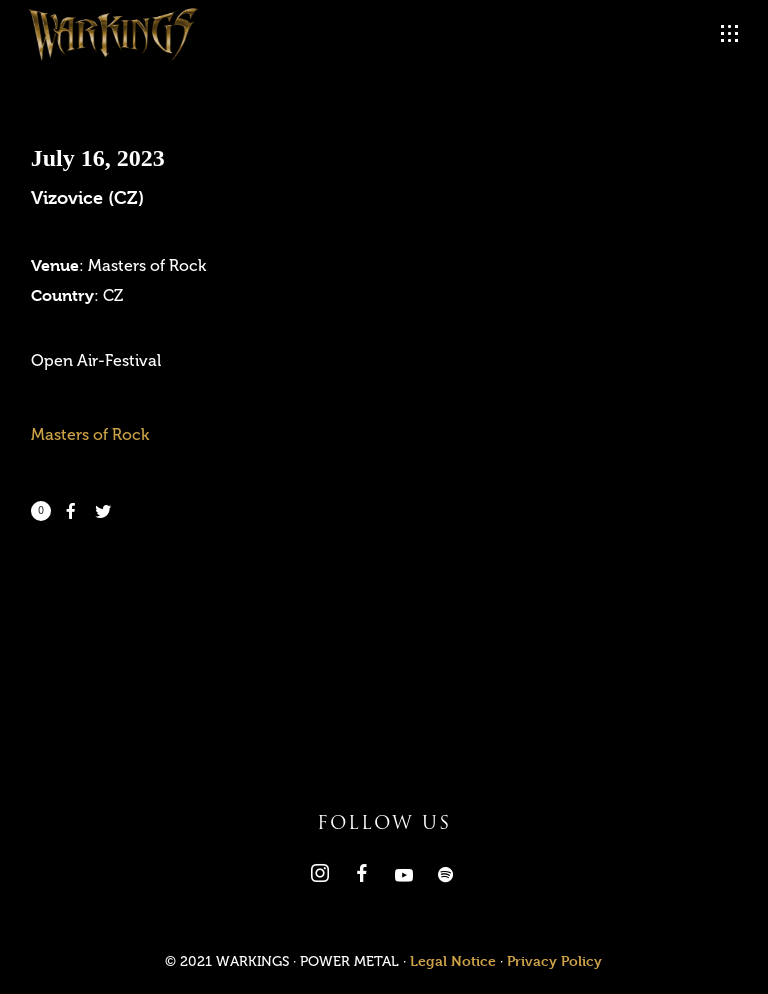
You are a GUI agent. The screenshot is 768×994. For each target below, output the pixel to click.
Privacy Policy (554, 960)
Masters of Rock (90, 434)
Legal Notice (453, 960)
